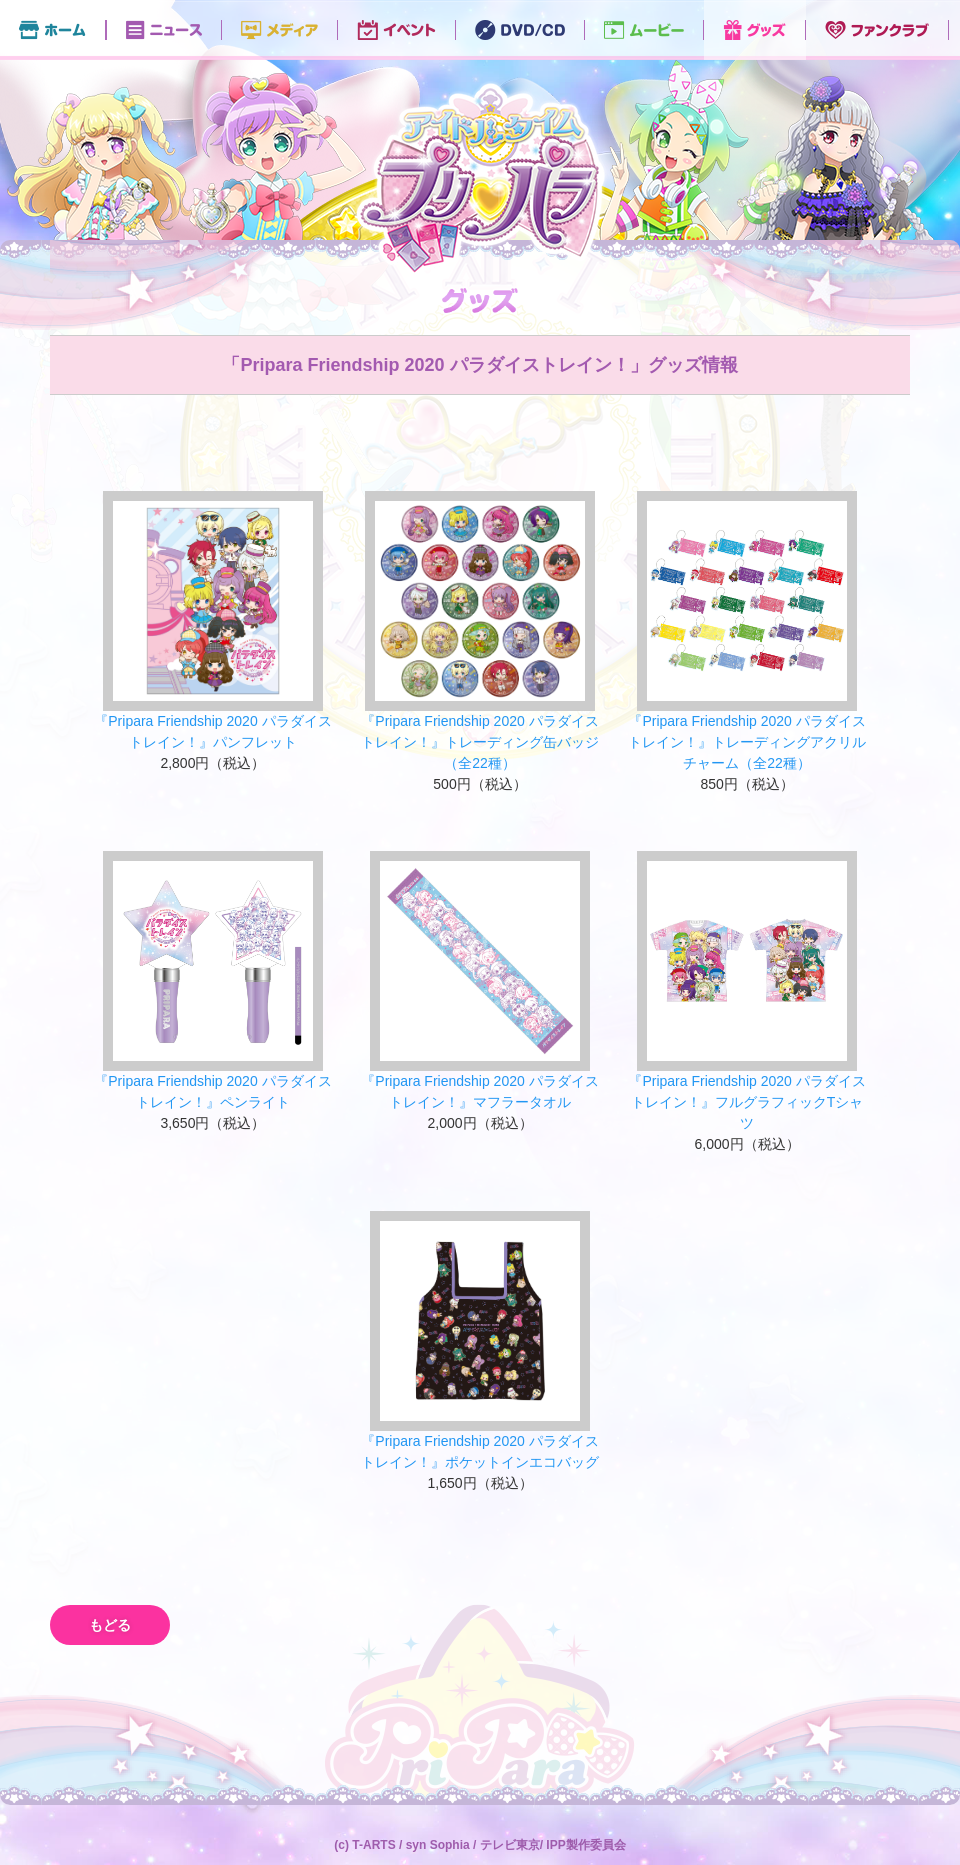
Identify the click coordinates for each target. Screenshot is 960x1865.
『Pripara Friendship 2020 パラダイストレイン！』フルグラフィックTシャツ (746, 1102)
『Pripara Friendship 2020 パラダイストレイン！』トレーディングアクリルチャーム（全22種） (747, 742)
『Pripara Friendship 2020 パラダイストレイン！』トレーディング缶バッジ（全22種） (480, 742)
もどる (110, 1625)
